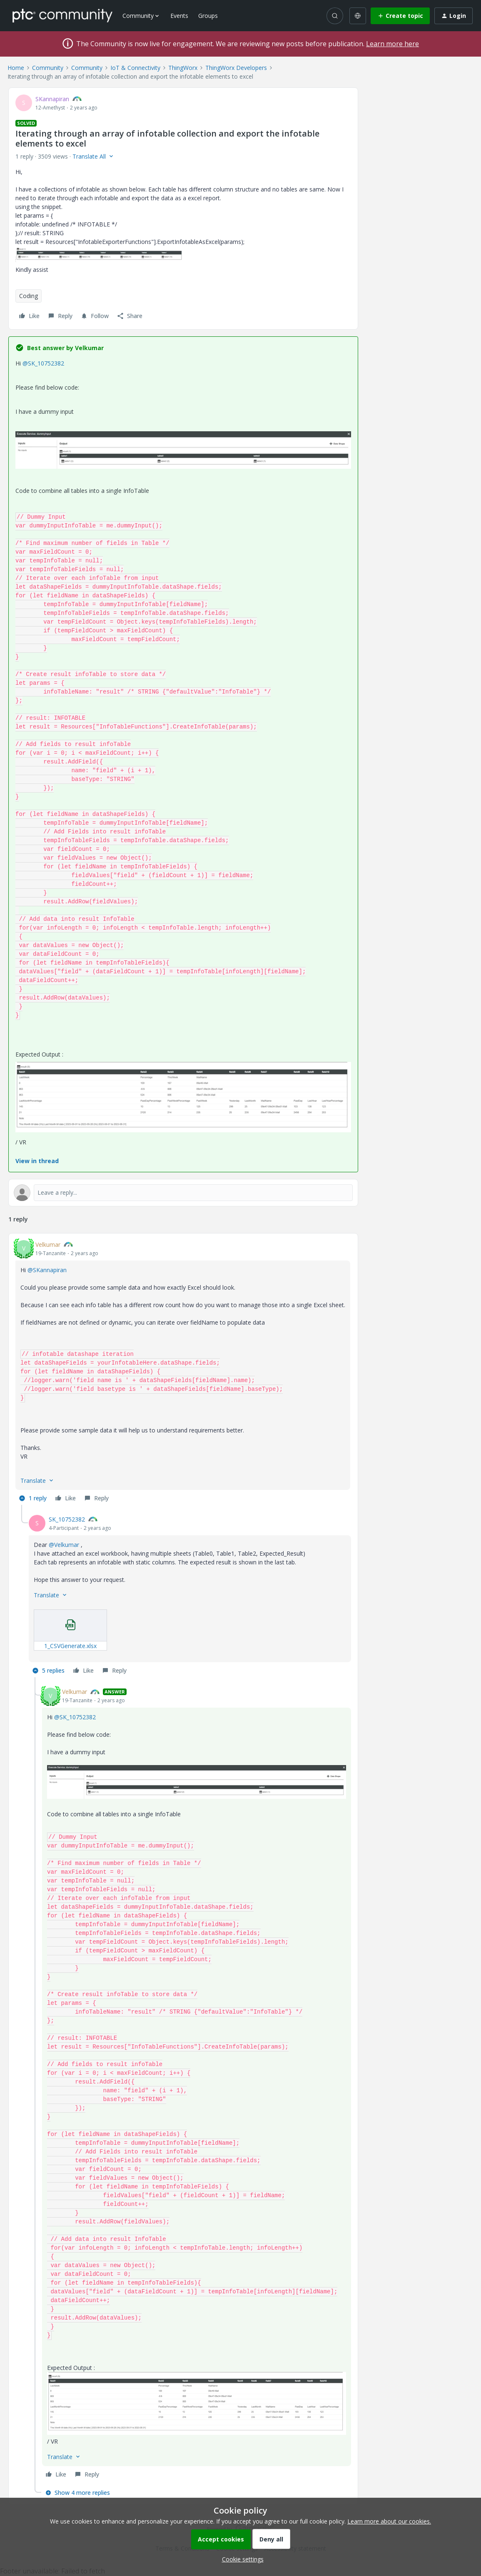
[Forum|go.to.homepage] (62, 15)
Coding (28, 296)
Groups (208, 16)
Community (47, 68)
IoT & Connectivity (135, 68)
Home (15, 68)
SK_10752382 (67, 1519)
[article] (183, 1372)
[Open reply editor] (183, 1192)
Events (179, 16)
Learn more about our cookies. (389, 2521)
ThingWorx (182, 68)
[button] (400, 15)
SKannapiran (52, 99)
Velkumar (47, 1244)
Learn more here (392, 43)
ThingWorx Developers (236, 68)
